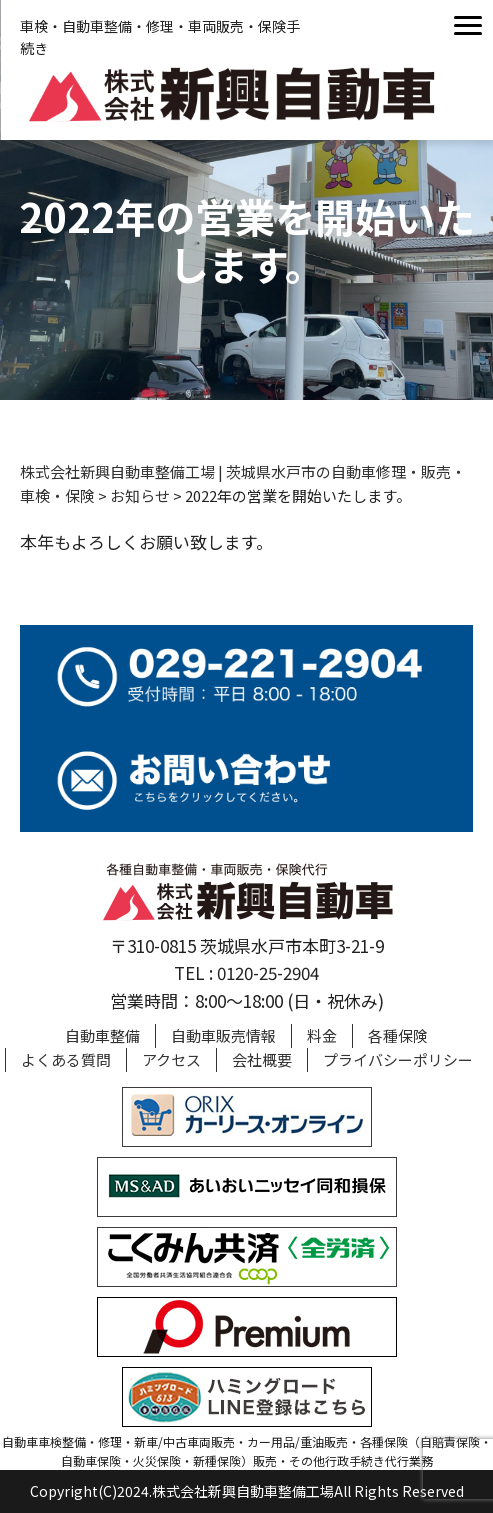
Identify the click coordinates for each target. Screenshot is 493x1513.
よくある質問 (66, 1059)
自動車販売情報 (223, 1035)
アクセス (171, 1059)
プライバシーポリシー (398, 1059)
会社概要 (262, 1059)
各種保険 (398, 1035)
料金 (322, 1035)
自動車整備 (102, 1035)
